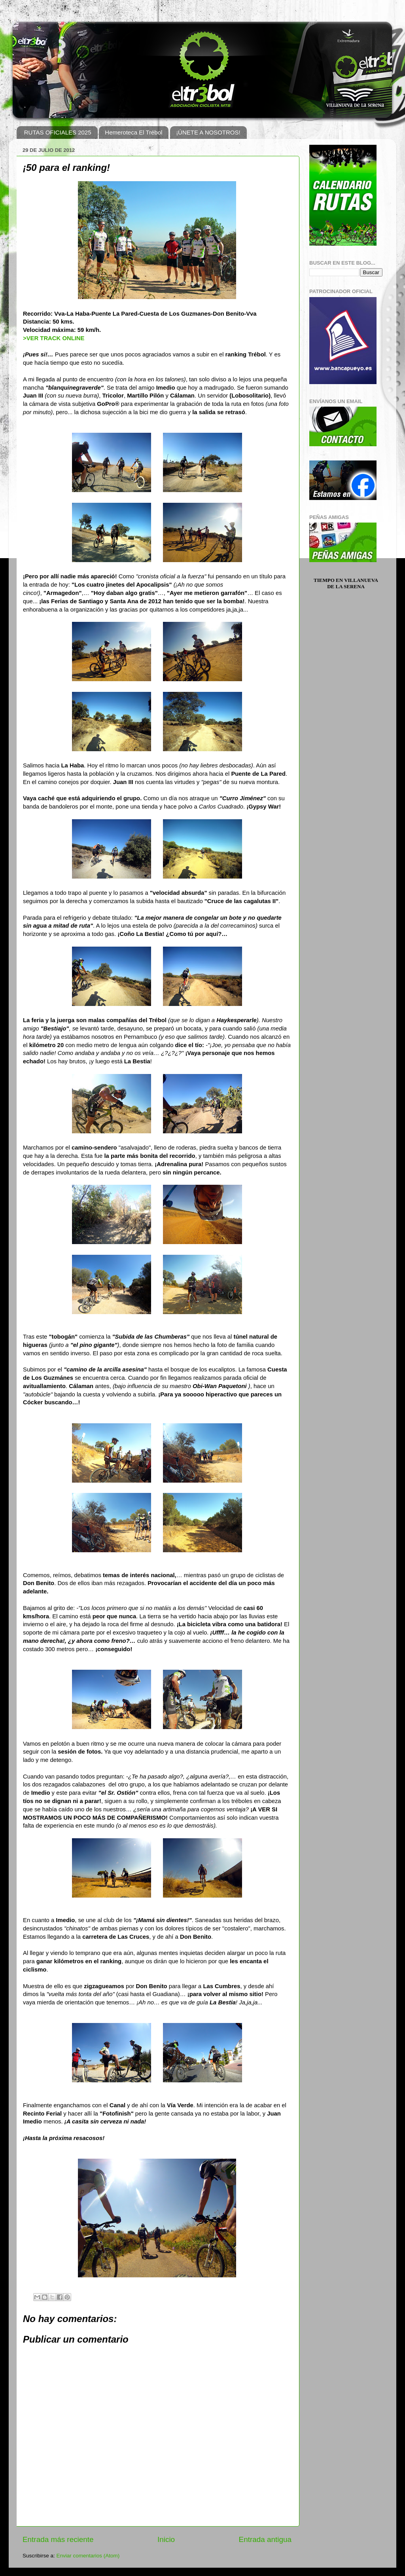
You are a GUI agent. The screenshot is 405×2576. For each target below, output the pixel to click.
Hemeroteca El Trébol (133, 132)
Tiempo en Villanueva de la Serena (346, 583)
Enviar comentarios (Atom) (88, 2556)
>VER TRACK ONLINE (53, 338)
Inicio (166, 2539)
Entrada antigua (265, 2539)
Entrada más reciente (58, 2539)
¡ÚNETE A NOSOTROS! (208, 132)
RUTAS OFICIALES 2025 (57, 132)
